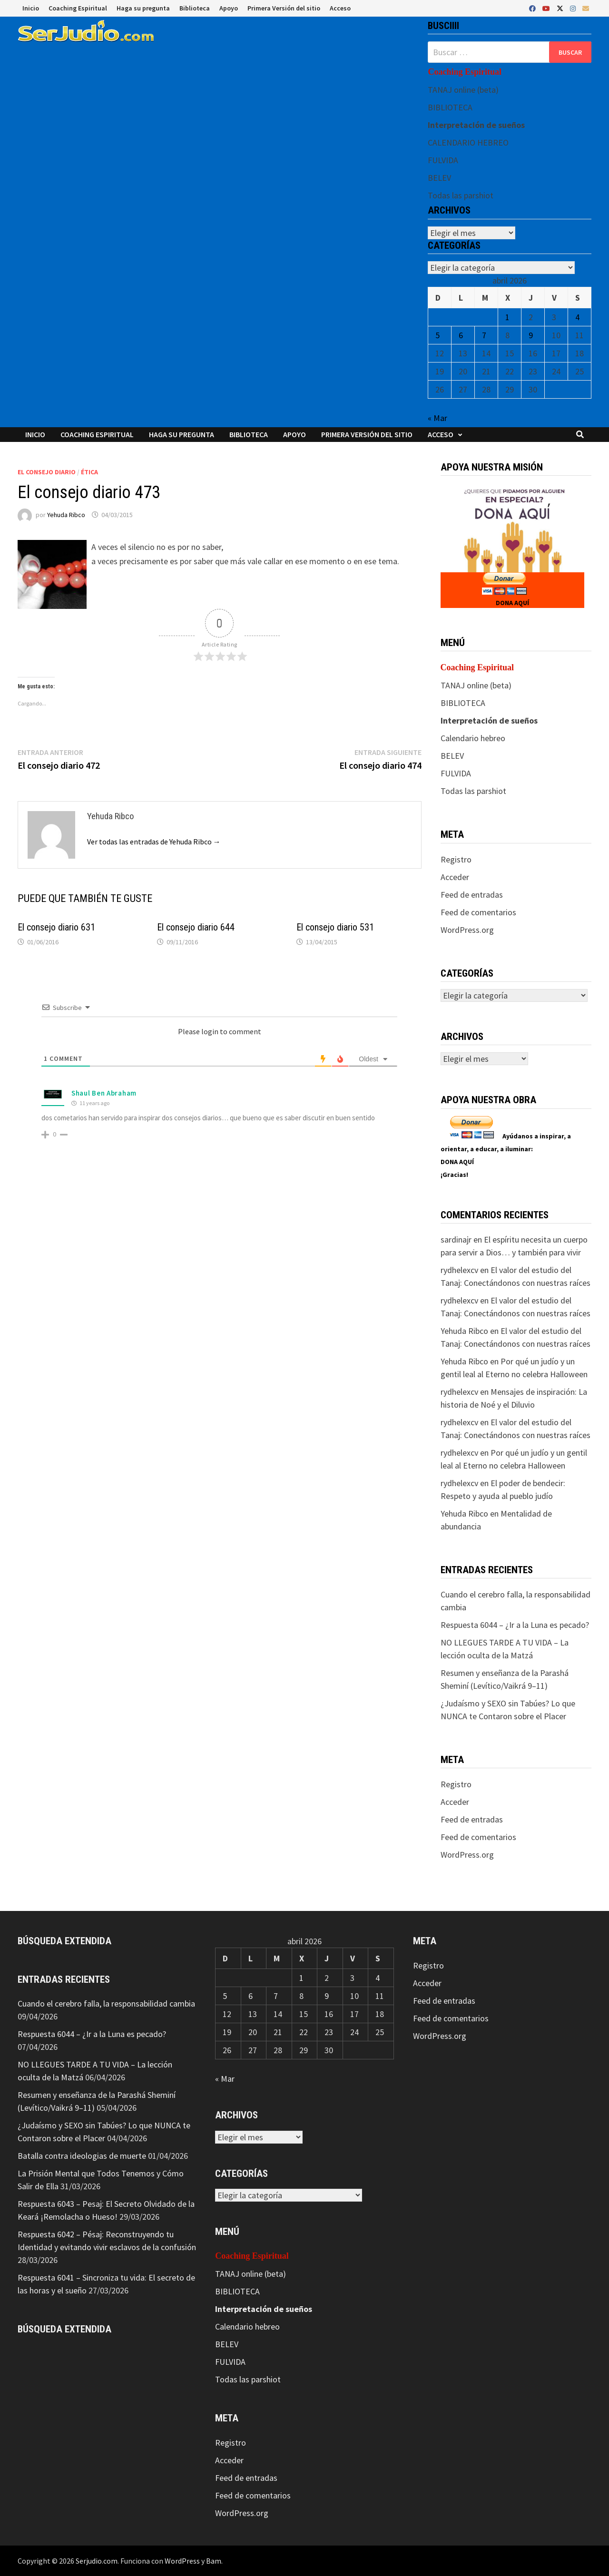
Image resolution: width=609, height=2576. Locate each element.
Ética (89, 472)
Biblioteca (194, 8)
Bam (213, 2561)
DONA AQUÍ (512, 602)
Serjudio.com (97, 2561)
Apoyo (228, 8)
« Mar (437, 417)
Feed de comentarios (478, 912)
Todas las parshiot (460, 195)
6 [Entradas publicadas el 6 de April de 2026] (461, 335)
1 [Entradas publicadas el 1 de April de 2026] (507, 317)
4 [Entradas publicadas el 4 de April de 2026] (577, 317)
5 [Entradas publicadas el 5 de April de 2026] (437, 335)
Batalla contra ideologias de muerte (82, 2155)
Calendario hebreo (473, 738)
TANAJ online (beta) (463, 89)
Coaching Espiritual (78, 8)
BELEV (439, 177)
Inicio (30, 8)
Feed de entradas (472, 894)
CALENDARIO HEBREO (468, 142)
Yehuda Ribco (66, 514)
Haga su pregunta (143, 8)
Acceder (455, 877)
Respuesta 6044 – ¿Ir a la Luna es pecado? (515, 1624)
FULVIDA (443, 160)
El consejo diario (47, 472)
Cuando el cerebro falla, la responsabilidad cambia (106, 2003)
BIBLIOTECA (450, 107)
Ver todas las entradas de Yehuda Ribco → (154, 841)
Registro (456, 859)
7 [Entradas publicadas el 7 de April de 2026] (484, 335)
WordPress (182, 2561)
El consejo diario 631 (56, 927)
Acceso (340, 8)
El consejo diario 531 (335, 927)
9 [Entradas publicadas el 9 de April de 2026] (531, 335)
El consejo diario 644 (196, 927)
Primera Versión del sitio (283, 8)
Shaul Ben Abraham (104, 1092)
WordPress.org (467, 929)
